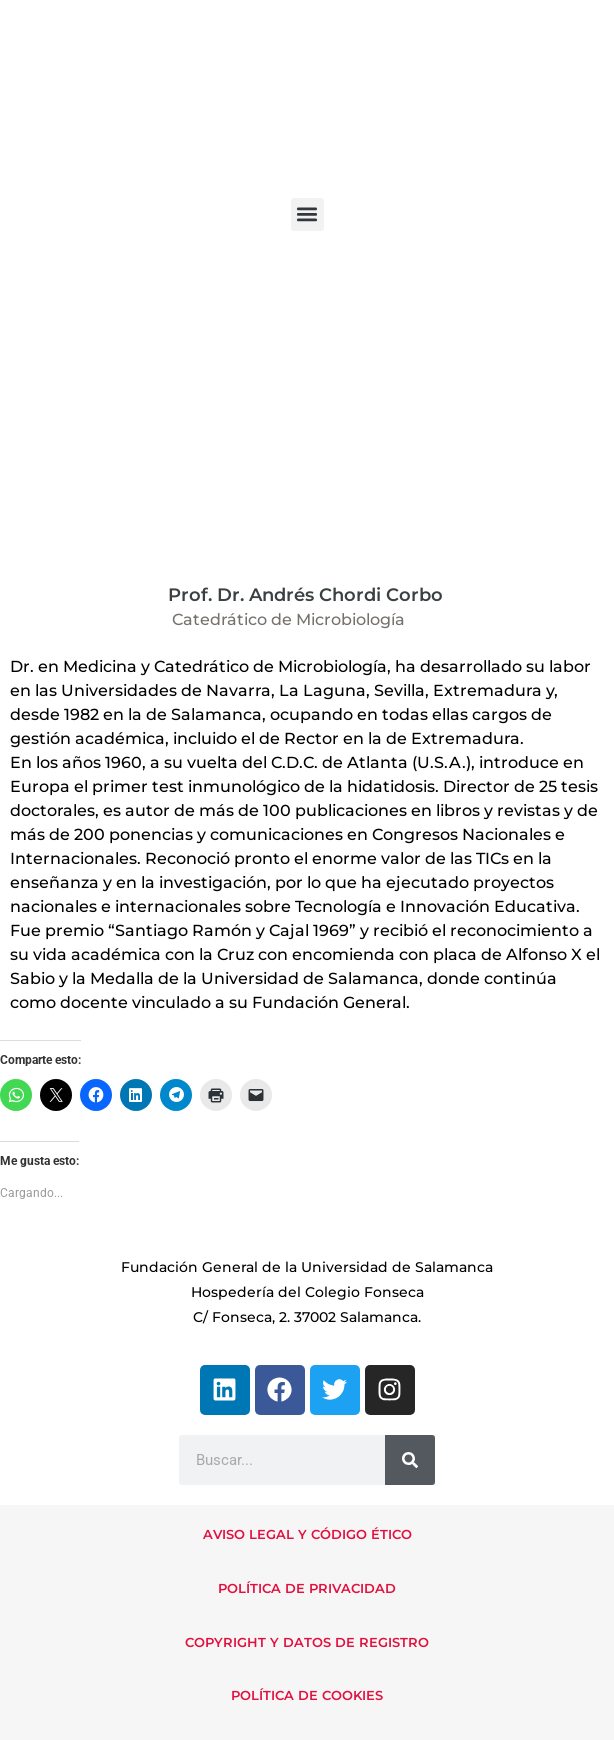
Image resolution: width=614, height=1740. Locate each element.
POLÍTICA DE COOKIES (307, 1695)
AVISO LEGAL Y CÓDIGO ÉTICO (307, 1534)
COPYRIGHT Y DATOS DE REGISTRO (307, 1642)
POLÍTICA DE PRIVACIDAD (307, 1588)
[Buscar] (410, 1460)
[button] (307, 214)
